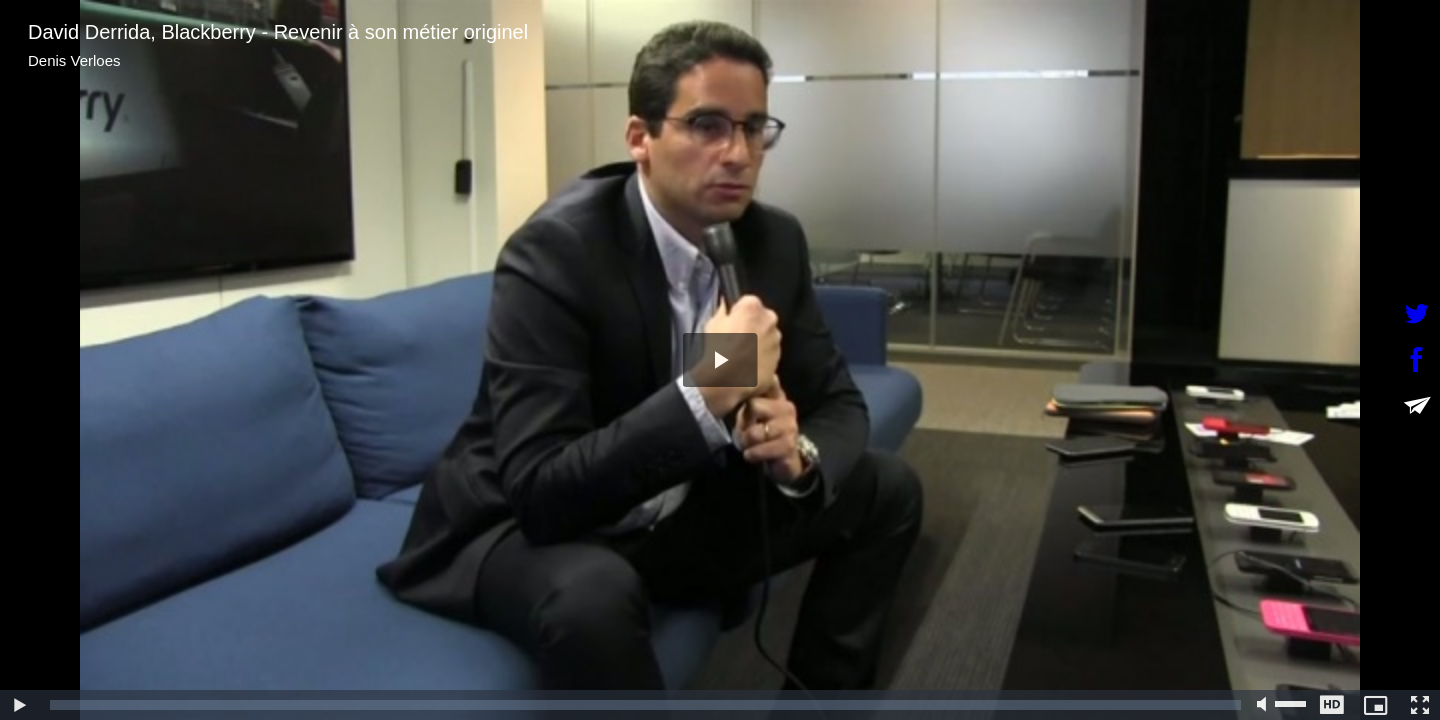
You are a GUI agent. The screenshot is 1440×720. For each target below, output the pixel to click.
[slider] (645, 705)
